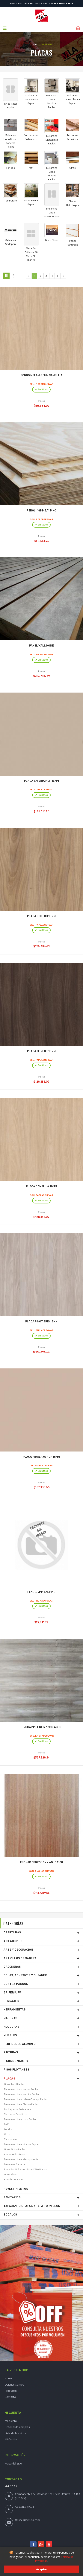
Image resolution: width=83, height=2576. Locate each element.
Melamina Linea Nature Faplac (21, 2089)
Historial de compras (17, 2427)
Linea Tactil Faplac (14, 2084)
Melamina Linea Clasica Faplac (21, 2104)
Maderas (10, 2018)
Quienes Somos (14, 2384)
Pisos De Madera (16, 2061)
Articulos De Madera (20, 1958)
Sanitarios (12, 2197)
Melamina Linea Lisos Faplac (20, 2119)
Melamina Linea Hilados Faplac (21, 2144)
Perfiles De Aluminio (20, 2044)
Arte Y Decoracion (18, 1949)
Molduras (11, 2026)
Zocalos (10, 2214)
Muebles (10, 2035)
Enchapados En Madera (17, 2109)
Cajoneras (12, 1966)
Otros (7, 2134)
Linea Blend (10, 2174)
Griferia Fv (12, 1992)
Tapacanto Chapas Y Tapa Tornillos (32, 2206)
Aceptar (41, 2569)
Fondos (8, 2129)
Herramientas (14, 2009)
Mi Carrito (11, 2439)
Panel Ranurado (13, 2179)
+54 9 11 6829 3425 (62, 3)
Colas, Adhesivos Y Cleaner (25, 1975)
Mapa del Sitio (13, 2463)
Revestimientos (16, 2188)
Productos (11, 2390)
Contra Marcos (16, 1984)
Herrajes (11, 2001)
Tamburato (10, 2139)
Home (34, 44)
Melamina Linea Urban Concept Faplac (26, 2099)
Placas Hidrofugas (14, 2154)
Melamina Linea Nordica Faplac (21, 2094)
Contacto (10, 2397)
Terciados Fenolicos (15, 2114)
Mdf (6, 2124)
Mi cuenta (11, 2421)
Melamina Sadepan (15, 2164)
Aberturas (12, 1932)
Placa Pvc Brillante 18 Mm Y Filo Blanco (25, 2169)
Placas (9, 2078)
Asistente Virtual (24, 2506)
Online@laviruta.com (27, 2520)
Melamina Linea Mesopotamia (21, 2159)
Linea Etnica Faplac (14, 2149)
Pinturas (11, 2052)
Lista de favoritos (15, 2433)
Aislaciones (13, 1941)
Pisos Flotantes (16, 2069)
